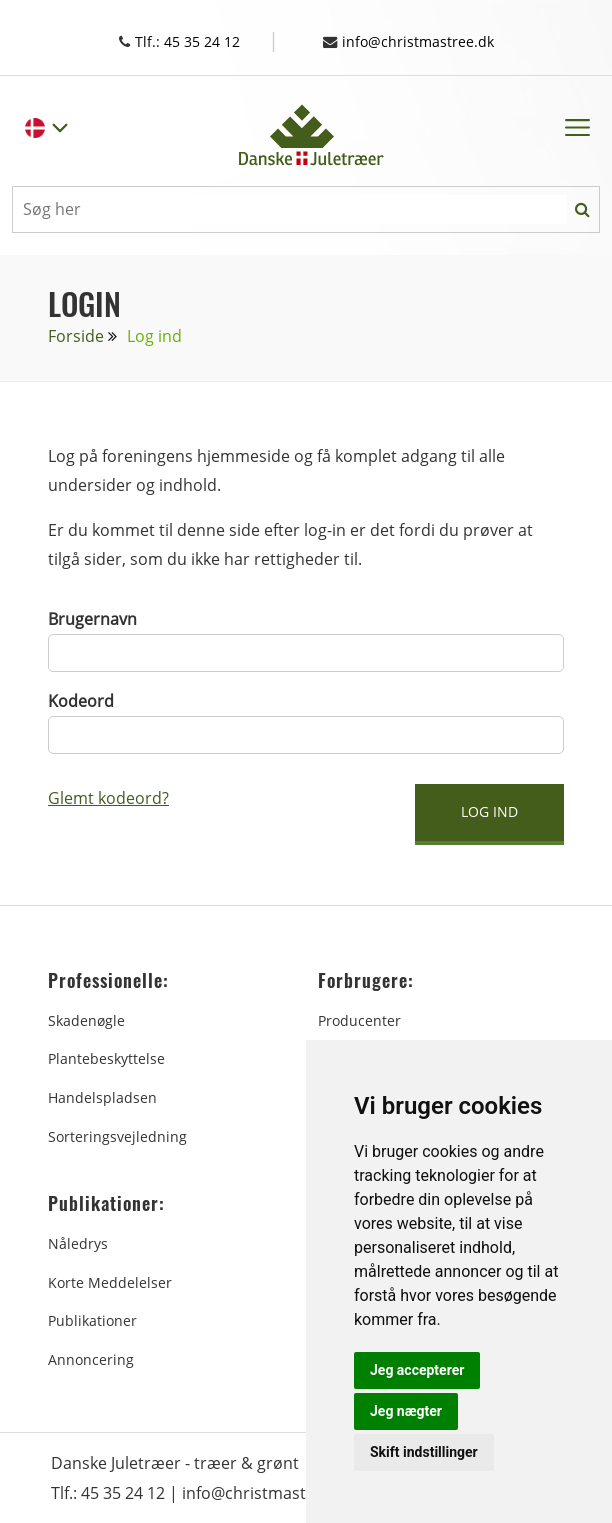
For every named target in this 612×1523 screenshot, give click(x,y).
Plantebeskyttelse (106, 1057)
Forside (76, 335)
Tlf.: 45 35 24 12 (193, 41)
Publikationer (92, 1319)
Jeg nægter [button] (406, 1411)
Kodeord (81, 700)
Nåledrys (78, 1242)
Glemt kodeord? (108, 797)
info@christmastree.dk (419, 41)
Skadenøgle (86, 1019)
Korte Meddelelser (110, 1281)
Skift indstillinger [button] (424, 1452)
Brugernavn (92, 618)
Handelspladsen (102, 1096)
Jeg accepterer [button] (417, 1370)
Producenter (359, 1019)
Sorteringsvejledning (117, 1135)
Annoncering (91, 1358)
